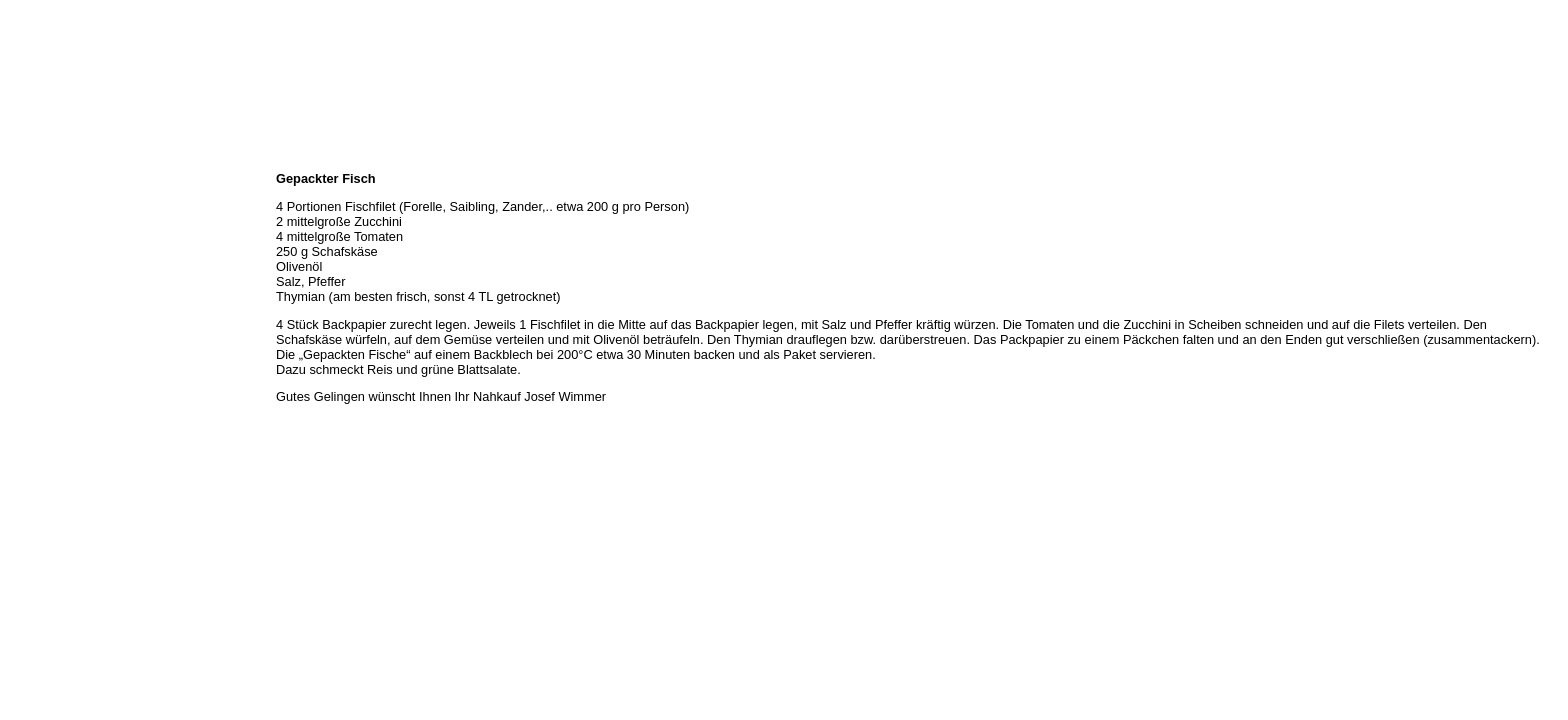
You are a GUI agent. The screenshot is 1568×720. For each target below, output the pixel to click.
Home (23, 158)
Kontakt (28, 312)
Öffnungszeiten (47, 202)
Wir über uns (41, 180)
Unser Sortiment (50, 224)
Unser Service (44, 246)
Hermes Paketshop (57, 268)
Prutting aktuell (47, 356)
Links (22, 334)
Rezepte (29, 290)
